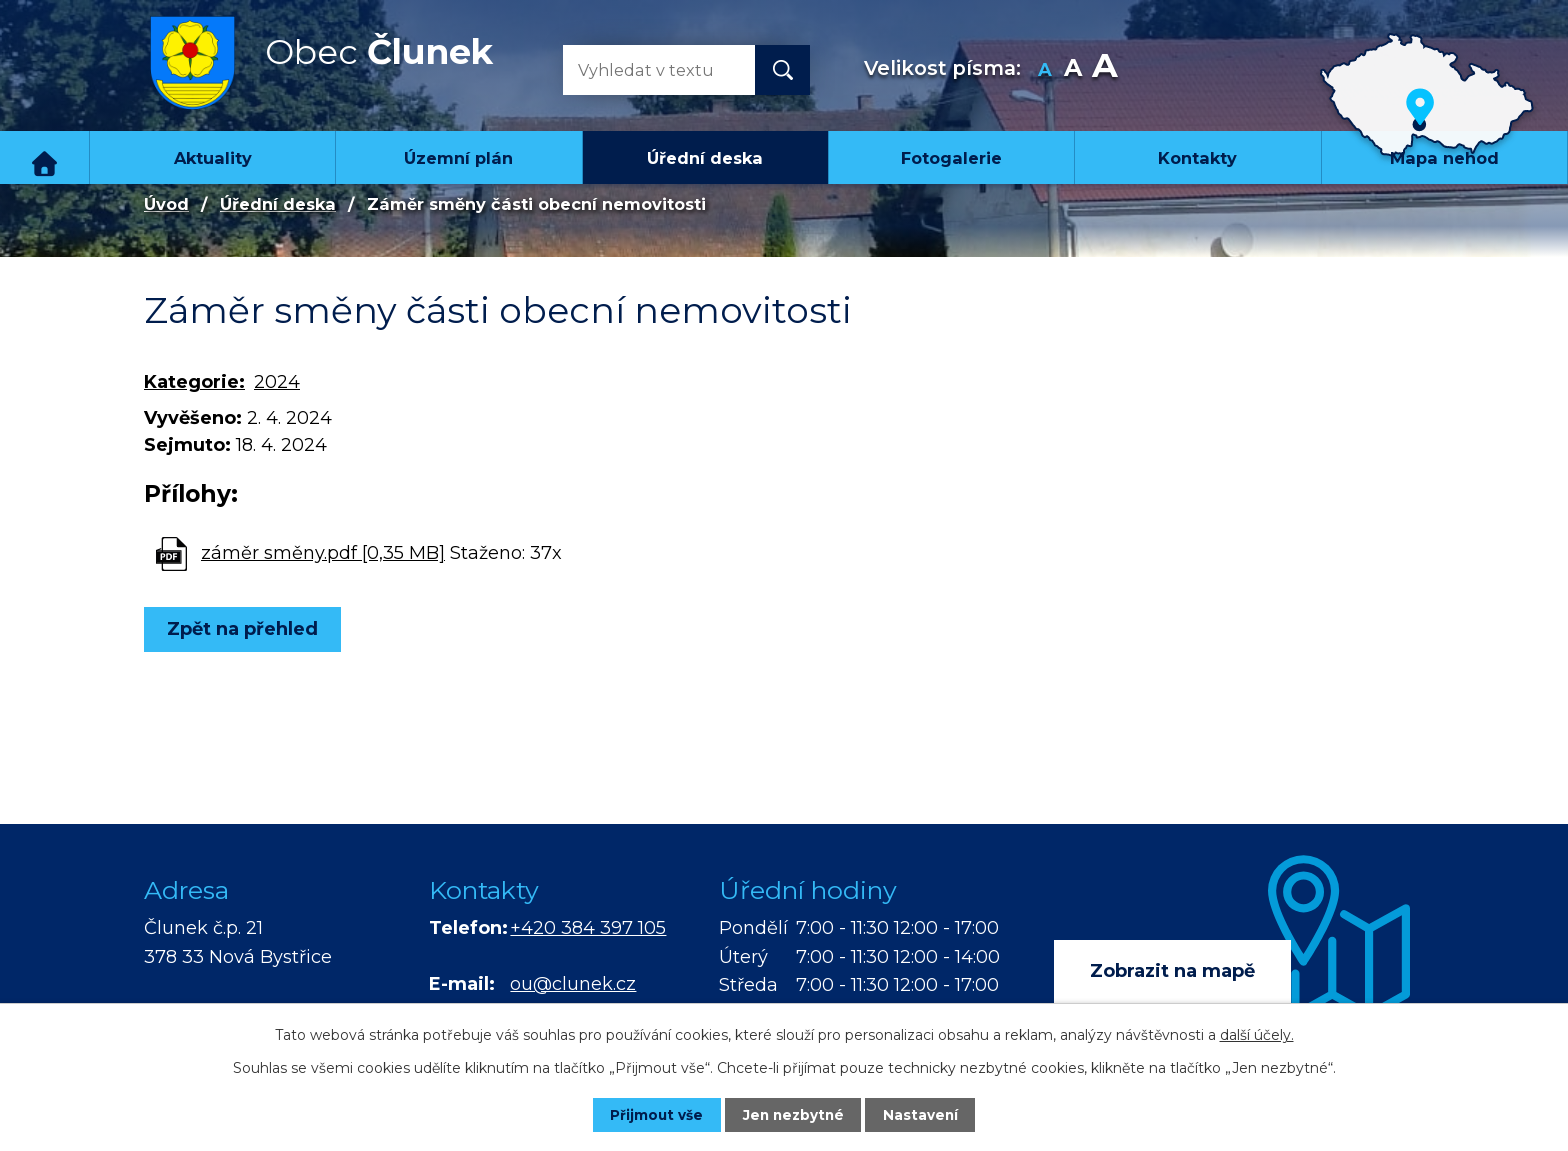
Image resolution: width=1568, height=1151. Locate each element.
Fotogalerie (951, 158)
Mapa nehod (1444, 158)
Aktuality (213, 158)
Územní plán (458, 158)
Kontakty (1197, 158)
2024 (277, 382)
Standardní (1073, 70)
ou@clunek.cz (573, 984)
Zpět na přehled (246, 629)
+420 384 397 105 (588, 928)
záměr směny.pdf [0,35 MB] (323, 553)
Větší (1104, 70)
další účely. (1257, 1034)
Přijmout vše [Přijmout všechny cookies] (648, 1114)
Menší (1045, 70)
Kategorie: (194, 382)
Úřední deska (705, 158)
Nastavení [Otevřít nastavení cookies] (930, 1114)
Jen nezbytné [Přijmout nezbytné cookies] (793, 1114)
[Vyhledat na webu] (643, 70)
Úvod (45, 157)
